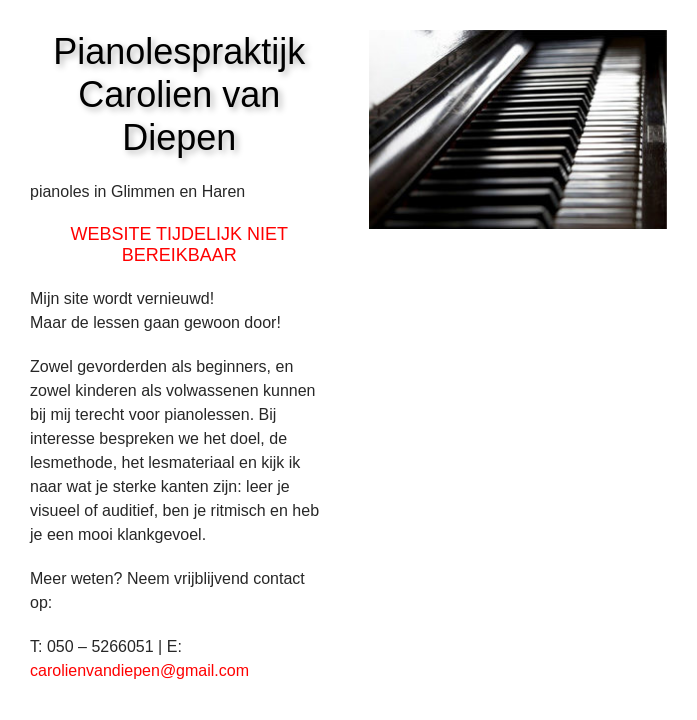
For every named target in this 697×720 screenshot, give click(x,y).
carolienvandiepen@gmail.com (139, 670)
